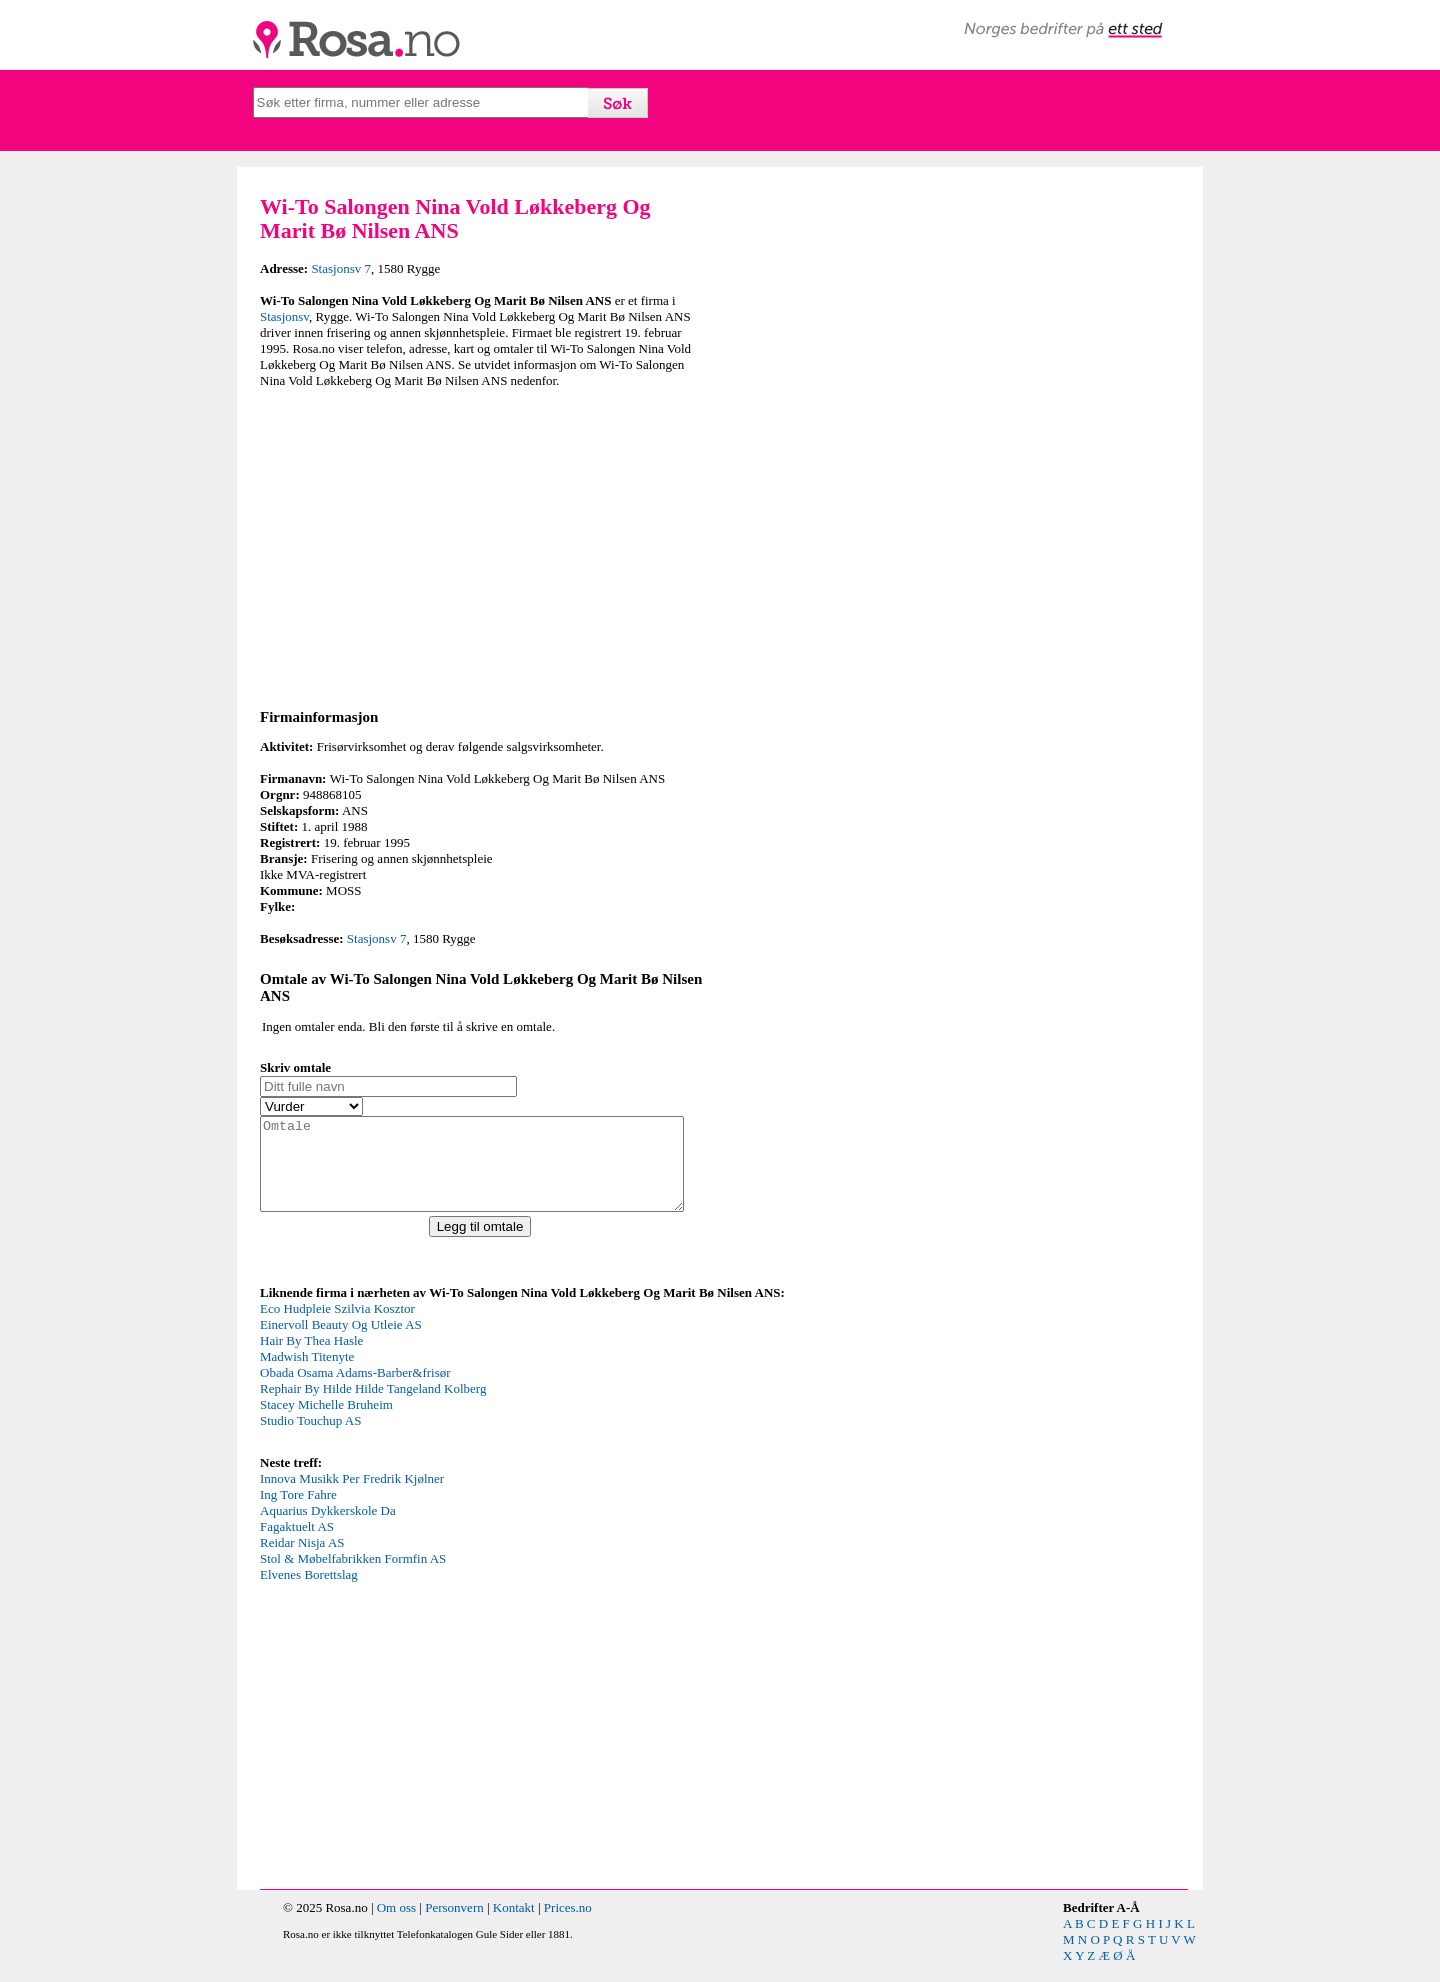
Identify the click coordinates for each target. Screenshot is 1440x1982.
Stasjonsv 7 (341, 268)
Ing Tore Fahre (298, 1512)
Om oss (396, 1925)
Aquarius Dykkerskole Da (328, 1528)
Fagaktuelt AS (297, 1544)
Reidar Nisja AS (302, 1560)
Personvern (454, 1925)
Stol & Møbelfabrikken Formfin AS (353, 1576)
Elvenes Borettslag (309, 1592)
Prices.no (568, 1925)
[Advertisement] (485, 545)
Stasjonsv (284, 316)
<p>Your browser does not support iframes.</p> (410, 1394)
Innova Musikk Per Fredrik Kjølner (352, 1496)
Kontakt (514, 1925)
